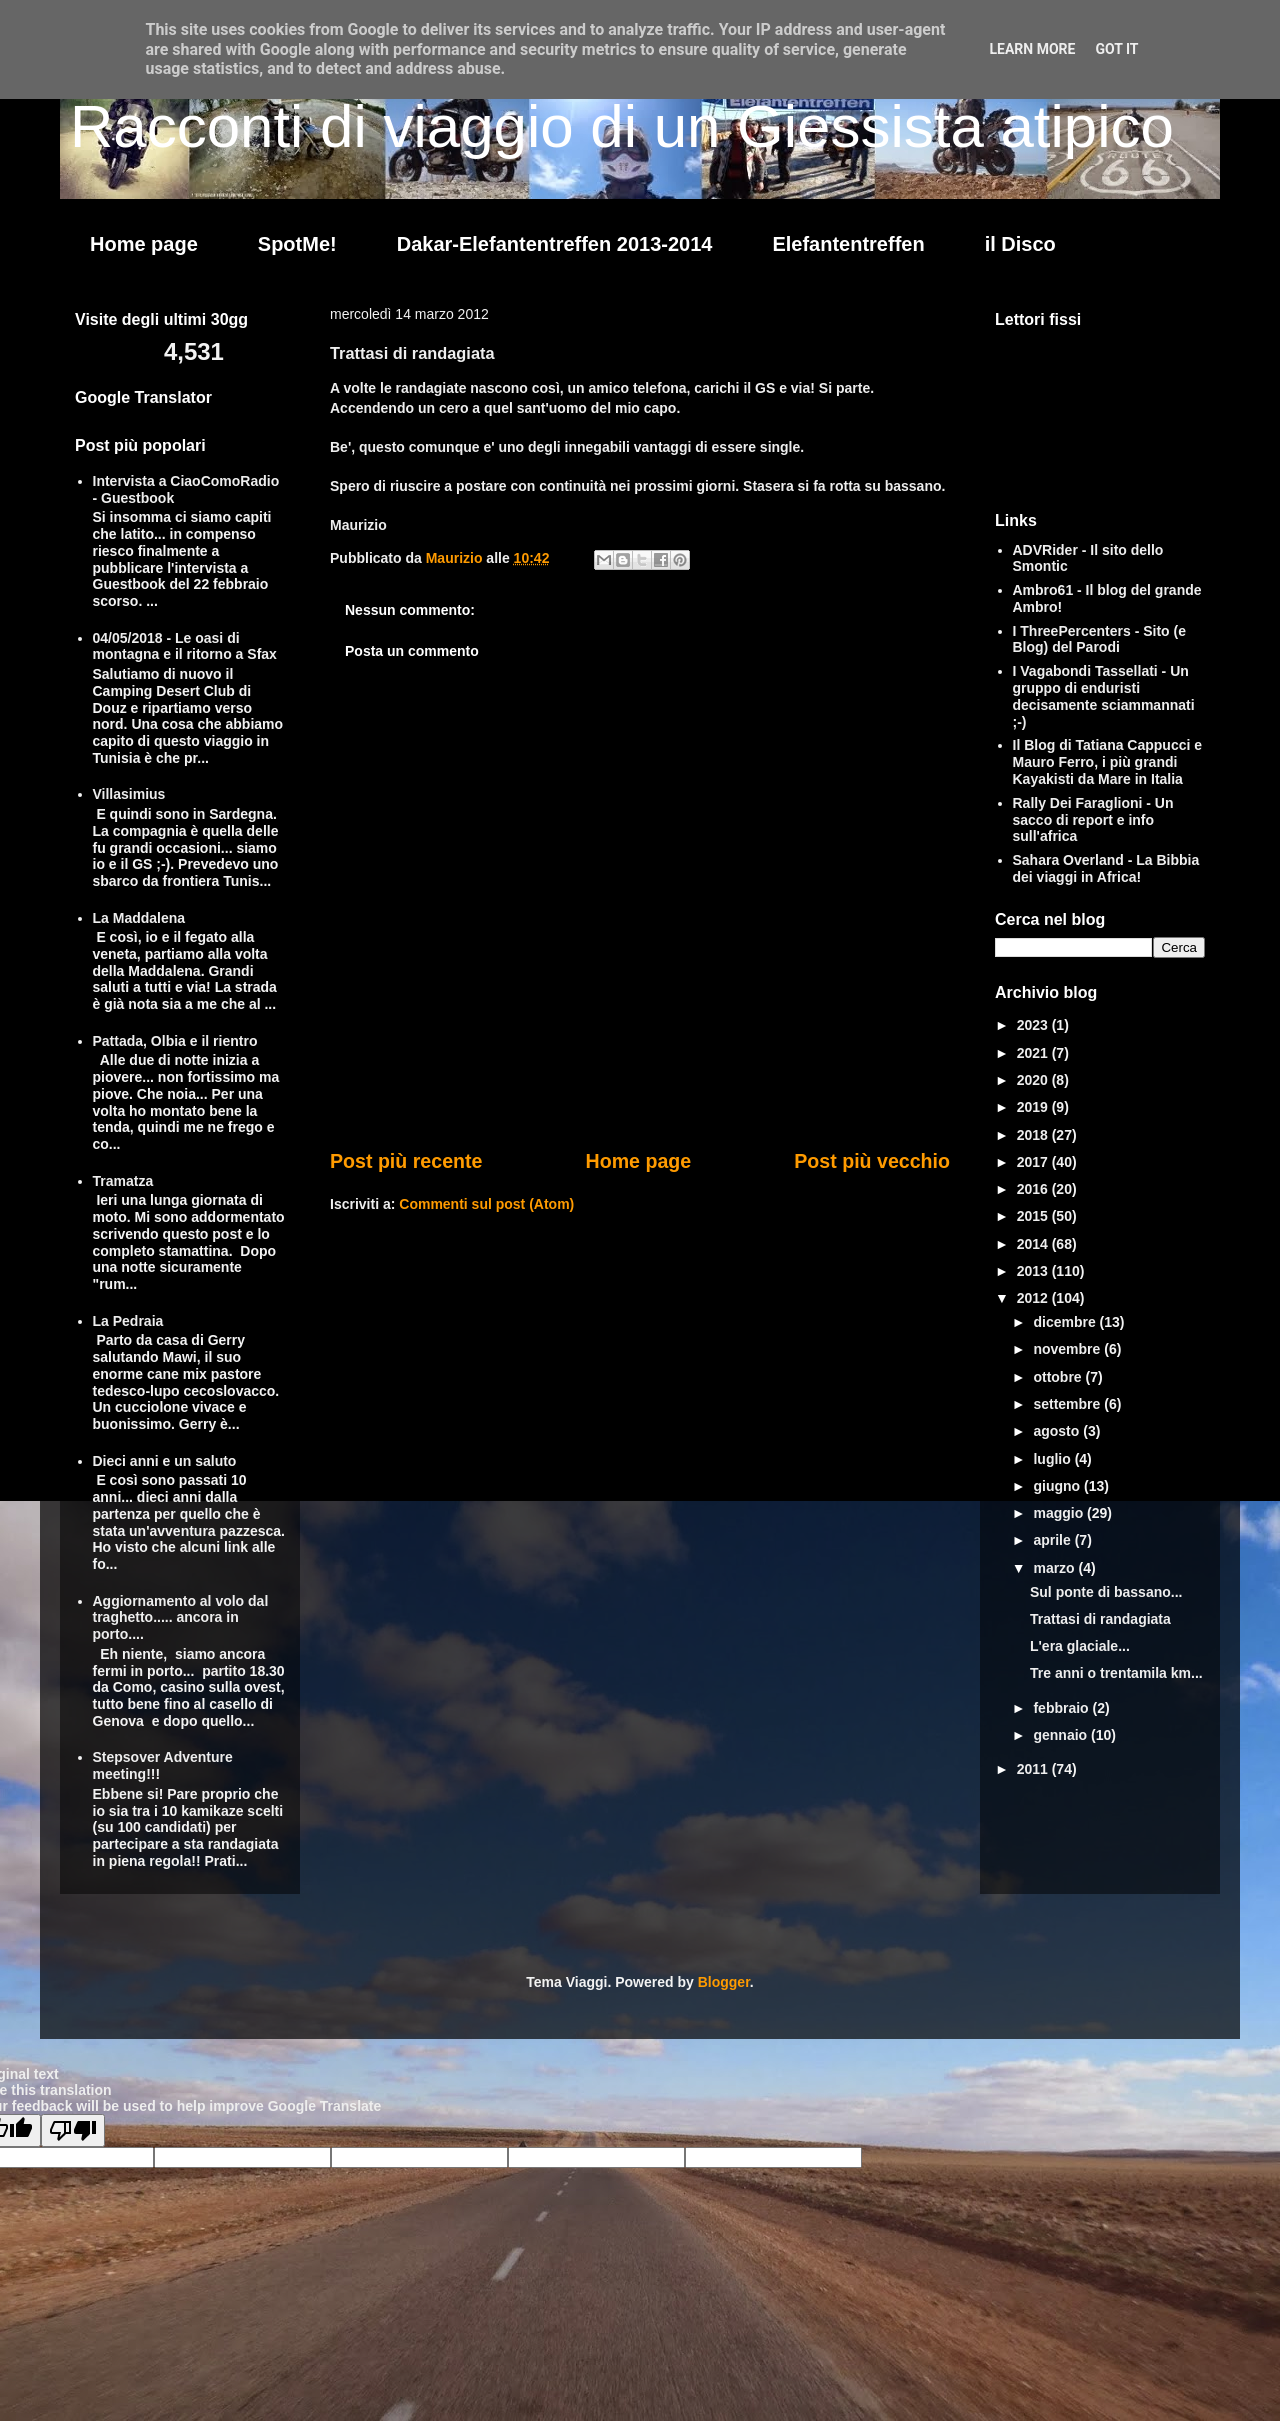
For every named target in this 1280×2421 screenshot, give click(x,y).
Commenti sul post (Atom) (486, 1204)
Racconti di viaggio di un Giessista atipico (622, 126)
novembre (1068, 1349)
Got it (1116, 49)
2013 (1034, 1271)
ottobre (1059, 1377)
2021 (1034, 1053)
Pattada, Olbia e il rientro (175, 1041)
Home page (144, 244)
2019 (1034, 1107)
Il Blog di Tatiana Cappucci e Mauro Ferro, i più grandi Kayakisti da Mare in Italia (1108, 762)
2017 (1034, 1162)
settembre (1068, 1404)
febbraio (1062, 1708)
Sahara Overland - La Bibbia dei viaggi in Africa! (1106, 868)
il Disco (1020, 244)
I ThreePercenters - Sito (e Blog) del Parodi (1100, 639)
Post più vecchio (872, 1161)
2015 (1034, 1216)
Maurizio (456, 558)
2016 (1034, 1189)
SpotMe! (297, 244)
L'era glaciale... (1080, 1646)
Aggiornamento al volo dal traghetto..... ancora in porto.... (181, 1618)
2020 (1034, 1080)
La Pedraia (128, 1321)
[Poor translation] (73, 2130)
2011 (1034, 1769)
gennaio (1062, 1735)
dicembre (1066, 1322)
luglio (1053, 1459)
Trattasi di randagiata (1100, 1619)
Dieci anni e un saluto (165, 1461)
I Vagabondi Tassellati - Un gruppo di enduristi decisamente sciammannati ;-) (1104, 696)
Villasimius (129, 794)
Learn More (1032, 49)
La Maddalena (139, 918)
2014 (1034, 1244)
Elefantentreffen (848, 244)
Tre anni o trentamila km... (1116, 1673)
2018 (1034, 1135)
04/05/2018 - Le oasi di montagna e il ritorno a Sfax (185, 646)
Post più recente (406, 1161)
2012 (1034, 1298)
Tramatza (123, 1181)
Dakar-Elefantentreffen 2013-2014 (555, 244)
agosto (1058, 1431)
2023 (1034, 1025)
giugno (1058, 1486)
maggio (1060, 1513)
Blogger (724, 1982)
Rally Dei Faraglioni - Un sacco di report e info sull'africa (1093, 820)
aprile (1053, 1540)
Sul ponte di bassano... (1106, 1592)
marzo (1055, 1568)
